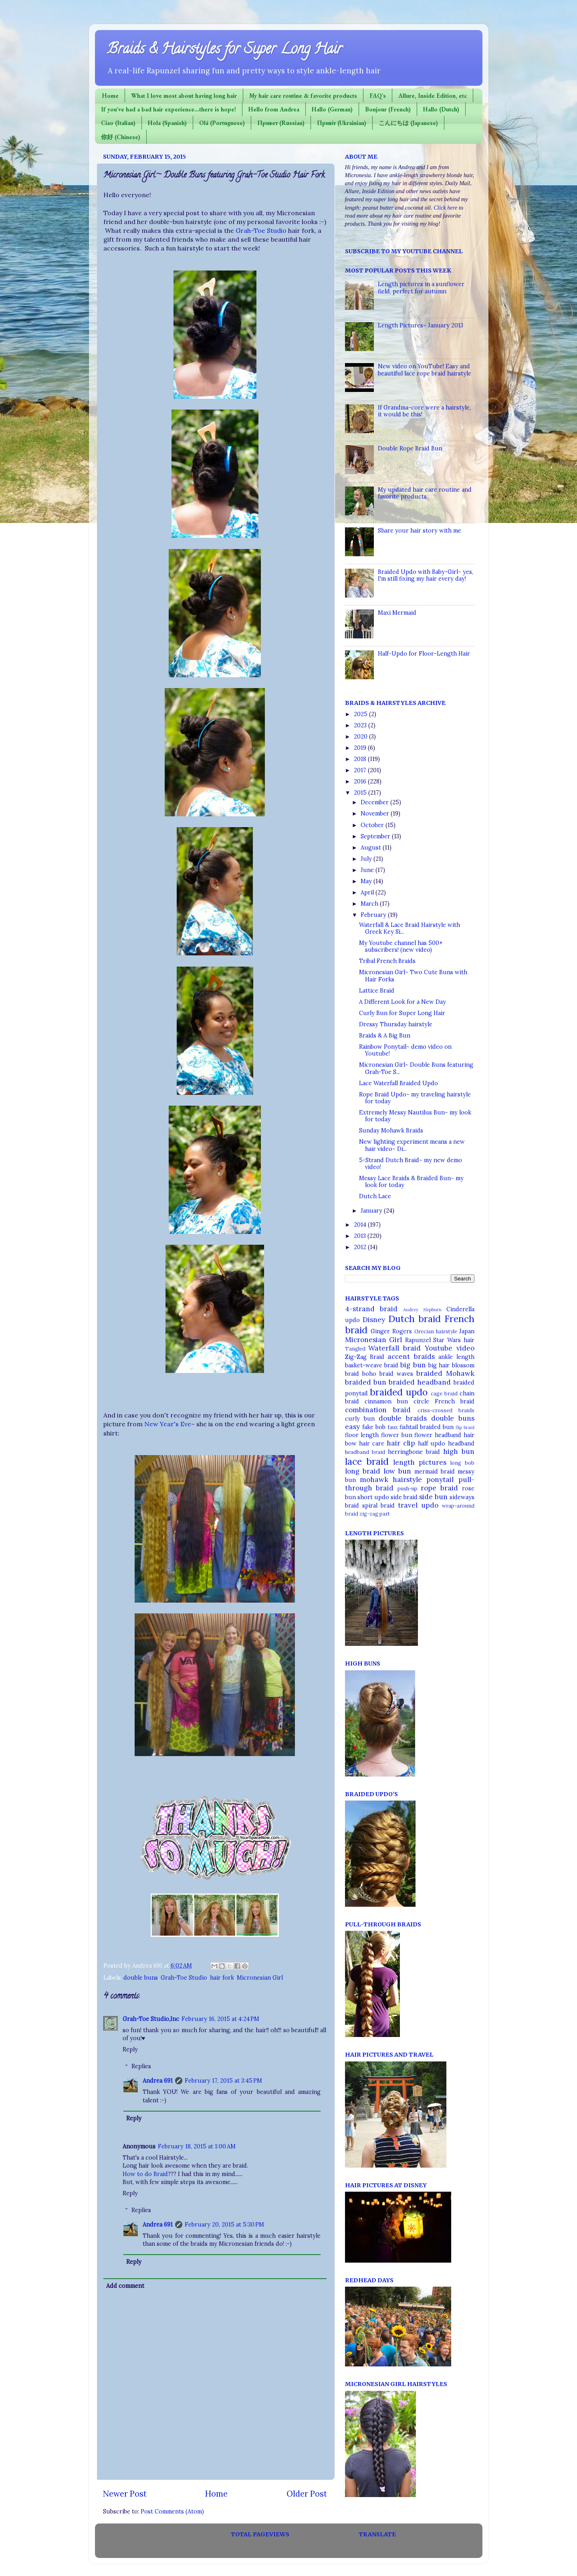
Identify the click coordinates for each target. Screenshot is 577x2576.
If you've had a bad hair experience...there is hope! (168, 109)
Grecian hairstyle (435, 1331)
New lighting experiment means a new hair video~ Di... (412, 1145)
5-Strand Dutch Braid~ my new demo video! (410, 1164)
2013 (360, 1236)
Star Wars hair (453, 1340)
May (367, 881)
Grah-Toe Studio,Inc (151, 2019)
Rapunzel (418, 1340)
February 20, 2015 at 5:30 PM (224, 2224)
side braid (404, 1497)
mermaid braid (434, 1471)
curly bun (360, 1418)
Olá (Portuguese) (222, 123)
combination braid (378, 1409)
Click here (445, 207)
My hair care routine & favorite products (303, 95)
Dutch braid (414, 1318)
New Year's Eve (167, 1424)
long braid (362, 1471)
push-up (407, 1488)
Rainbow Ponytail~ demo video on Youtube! (405, 1050)
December (375, 802)
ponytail (440, 1479)
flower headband (437, 1435)
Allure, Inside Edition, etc (432, 95)
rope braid (439, 1488)
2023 (361, 725)
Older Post (306, 2494)
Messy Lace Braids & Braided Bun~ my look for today (411, 1182)
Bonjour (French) (388, 109)
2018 (361, 759)
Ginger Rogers (391, 1331)
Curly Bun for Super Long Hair (402, 1013)
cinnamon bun (386, 1401)
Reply (130, 2049)
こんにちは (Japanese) (408, 123)
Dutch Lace (375, 1196)
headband (461, 1443)
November (376, 813)
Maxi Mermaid (397, 612)
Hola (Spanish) (167, 123)
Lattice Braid (376, 990)
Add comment (125, 2285)
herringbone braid (414, 1452)
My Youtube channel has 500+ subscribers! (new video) (401, 946)
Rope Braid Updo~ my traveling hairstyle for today (415, 1098)
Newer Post (125, 2494)
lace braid (367, 1461)
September (376, 836)
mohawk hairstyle (391, 1479)
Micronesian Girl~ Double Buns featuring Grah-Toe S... (416, 1068)
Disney (374, 1319)
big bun (413, 1365)
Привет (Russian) (281, 123)
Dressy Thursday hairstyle (395, 1024)
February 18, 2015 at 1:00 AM (197, 2146)
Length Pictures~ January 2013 (420, 325)
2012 (361, 1247)
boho (369, 1373)
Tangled (355, 1348)
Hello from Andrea (273, 109)
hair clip (401, 1443)
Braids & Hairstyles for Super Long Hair (224, 50)
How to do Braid (145, 2174)
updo (429, 1505)
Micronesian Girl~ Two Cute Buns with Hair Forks (413, 976)
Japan (466, 1331)
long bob (462, 1463)
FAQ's (377, 95)
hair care (371, 1443)
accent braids (410, 1356)
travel (408, 1505)
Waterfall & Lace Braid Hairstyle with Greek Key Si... (409, 928)
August (372, 847)
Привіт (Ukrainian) (341, 123)
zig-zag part (374, 1513)
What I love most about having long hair (184, 95)
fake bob (373, 1427)
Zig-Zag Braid (364, 1357)
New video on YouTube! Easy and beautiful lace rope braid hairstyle (424, 370)
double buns (140, 1977)
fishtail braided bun (426, 1427)
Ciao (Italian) (118, 123)
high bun (458, 1451)
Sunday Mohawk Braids (391, 1130)
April (368, 892)
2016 (361, 781)
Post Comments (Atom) (172, 2511)
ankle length (456, 1357)
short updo (373, 1497)
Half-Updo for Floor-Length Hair (424, 653)
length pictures (419, 1462)
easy (352, 1426)
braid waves (396, 1373)
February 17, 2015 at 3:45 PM (223, 2080)
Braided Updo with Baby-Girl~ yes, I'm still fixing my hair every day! (425, 575)
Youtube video (449, 1348)
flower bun (396, 1435)
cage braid (444, 1393)
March (370, 903)
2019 (361, 747)
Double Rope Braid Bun (410, 448)
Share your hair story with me (419, 530)
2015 (361, 792)
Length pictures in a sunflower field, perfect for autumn (421, 288)
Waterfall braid (394, 1348)
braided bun (365, 1382)
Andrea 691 (158, 2080)
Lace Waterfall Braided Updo (398, 1083)
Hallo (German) (332, 109)
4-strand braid (371, 1308)
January (372, 1210)
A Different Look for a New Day (402, 1001)
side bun (433, 1496)
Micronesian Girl (260, 1977)
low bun (397, 1471)
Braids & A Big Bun (384, 1035)
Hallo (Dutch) (441, 109)
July (367, 858)
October (373, 825)
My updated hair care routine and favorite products (425, 493)
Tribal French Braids (387, 961)
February (374, 915)
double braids (403, 1418)
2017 (361, 770)
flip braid (465, 1427)
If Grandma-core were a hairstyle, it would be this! (424, 411)
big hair (439, 1365)
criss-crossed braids (446, 1410)
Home (110, 95)
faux (392, 1427)
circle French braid (444, 1401)
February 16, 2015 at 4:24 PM (220, 2019)
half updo (431, 1443)
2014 (361, 1224)
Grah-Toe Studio (261, 230)
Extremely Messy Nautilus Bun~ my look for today (415, 1116)
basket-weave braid (371, 1365)
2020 (361, 736)
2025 (361, 714)
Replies (141, 2066)
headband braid (365, 1452)
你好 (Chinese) (120, 137)
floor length (362, 1435)
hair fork (222, 1977)
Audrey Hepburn (422, 1309)
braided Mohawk (445, 1373)
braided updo (399, 1392)
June (368, 870)
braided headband (420, 1382)
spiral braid (378, 1505)
